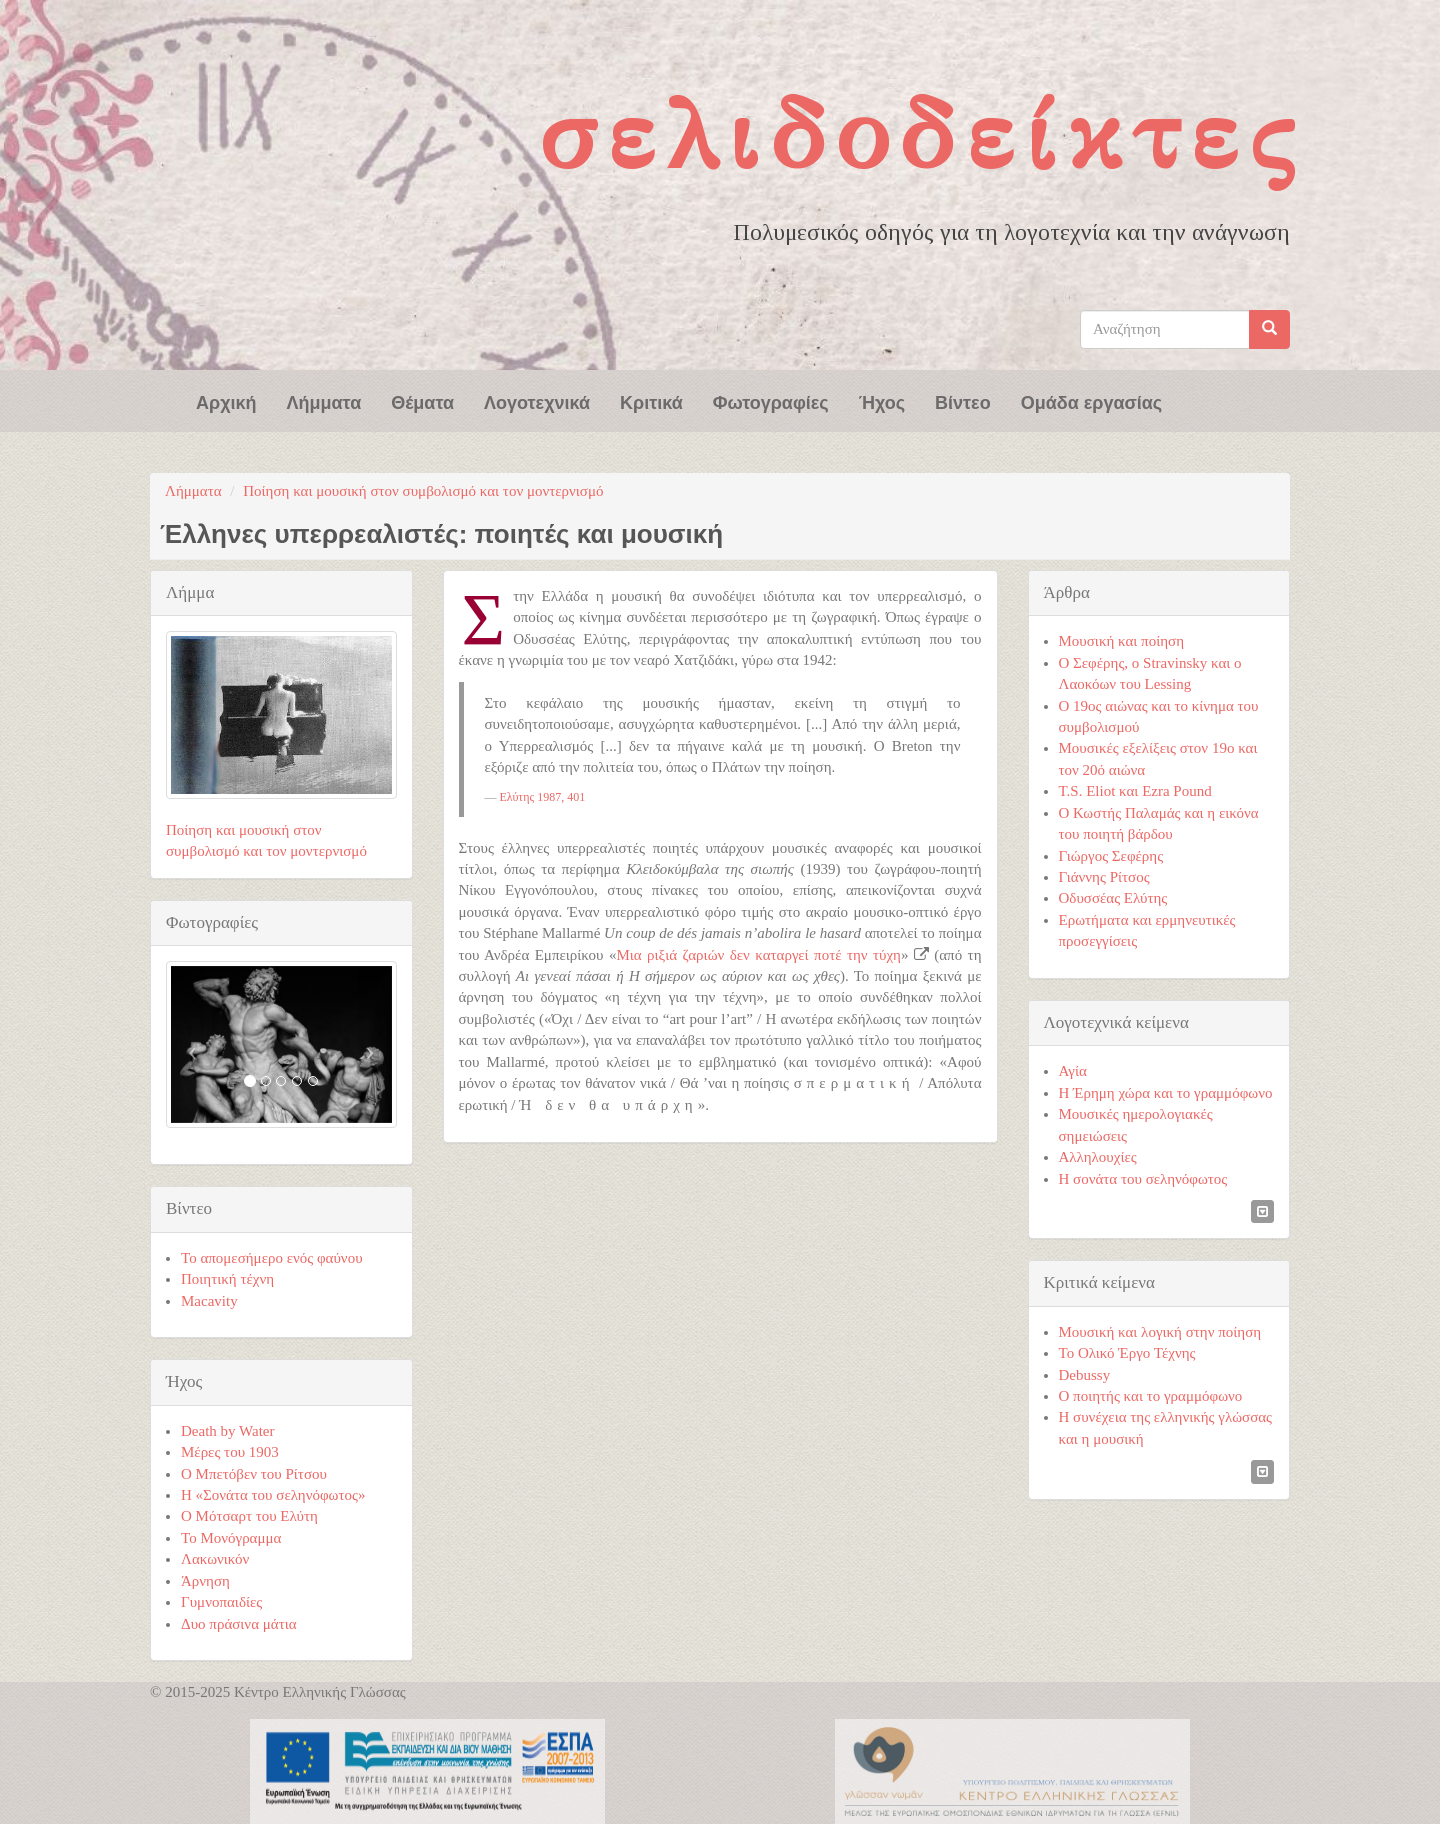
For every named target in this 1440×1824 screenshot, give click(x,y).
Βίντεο (963, 401)
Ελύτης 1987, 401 (543, 797)
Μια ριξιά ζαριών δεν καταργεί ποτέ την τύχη (758, 955)
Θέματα (422, 401)
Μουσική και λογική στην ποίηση (1160, 1332)
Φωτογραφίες (771, 401)
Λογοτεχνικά (537, 401)
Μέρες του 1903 (230, 1452)
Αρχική (226, 401)
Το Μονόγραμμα (231, 1538)
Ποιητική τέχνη (227, 1279)
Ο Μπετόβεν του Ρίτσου (254, 1474)
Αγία (1073, 1071)
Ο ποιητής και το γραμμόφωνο (1151, 1396)
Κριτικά (651, 401)
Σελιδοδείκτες (922, 134)
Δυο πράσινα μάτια (239, 1624)
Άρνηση (205, 1581)
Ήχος (882, 401)
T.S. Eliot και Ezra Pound (1135, 791)
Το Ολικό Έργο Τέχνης (1127, 1353)
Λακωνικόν (215, 1559)
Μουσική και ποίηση (1122, 641)
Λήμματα (324, 401)
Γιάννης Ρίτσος (1104, 877)
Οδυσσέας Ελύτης (1113, 898)
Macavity (209, 1301)
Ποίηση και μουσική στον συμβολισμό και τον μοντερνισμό (423, 491)
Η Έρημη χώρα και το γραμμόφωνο (1166, 1093)
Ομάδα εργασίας (1092, 401)
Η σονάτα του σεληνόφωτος (1143, 1179)
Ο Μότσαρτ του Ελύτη (249, 1516)
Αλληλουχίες (1098, 1157)
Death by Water (227, 1431)
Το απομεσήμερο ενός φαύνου (272, 1258)
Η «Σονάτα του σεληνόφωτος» (273, 1495)
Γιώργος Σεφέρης (1111, 856)
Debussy (1085, 1375)
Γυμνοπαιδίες (221, 1602)
